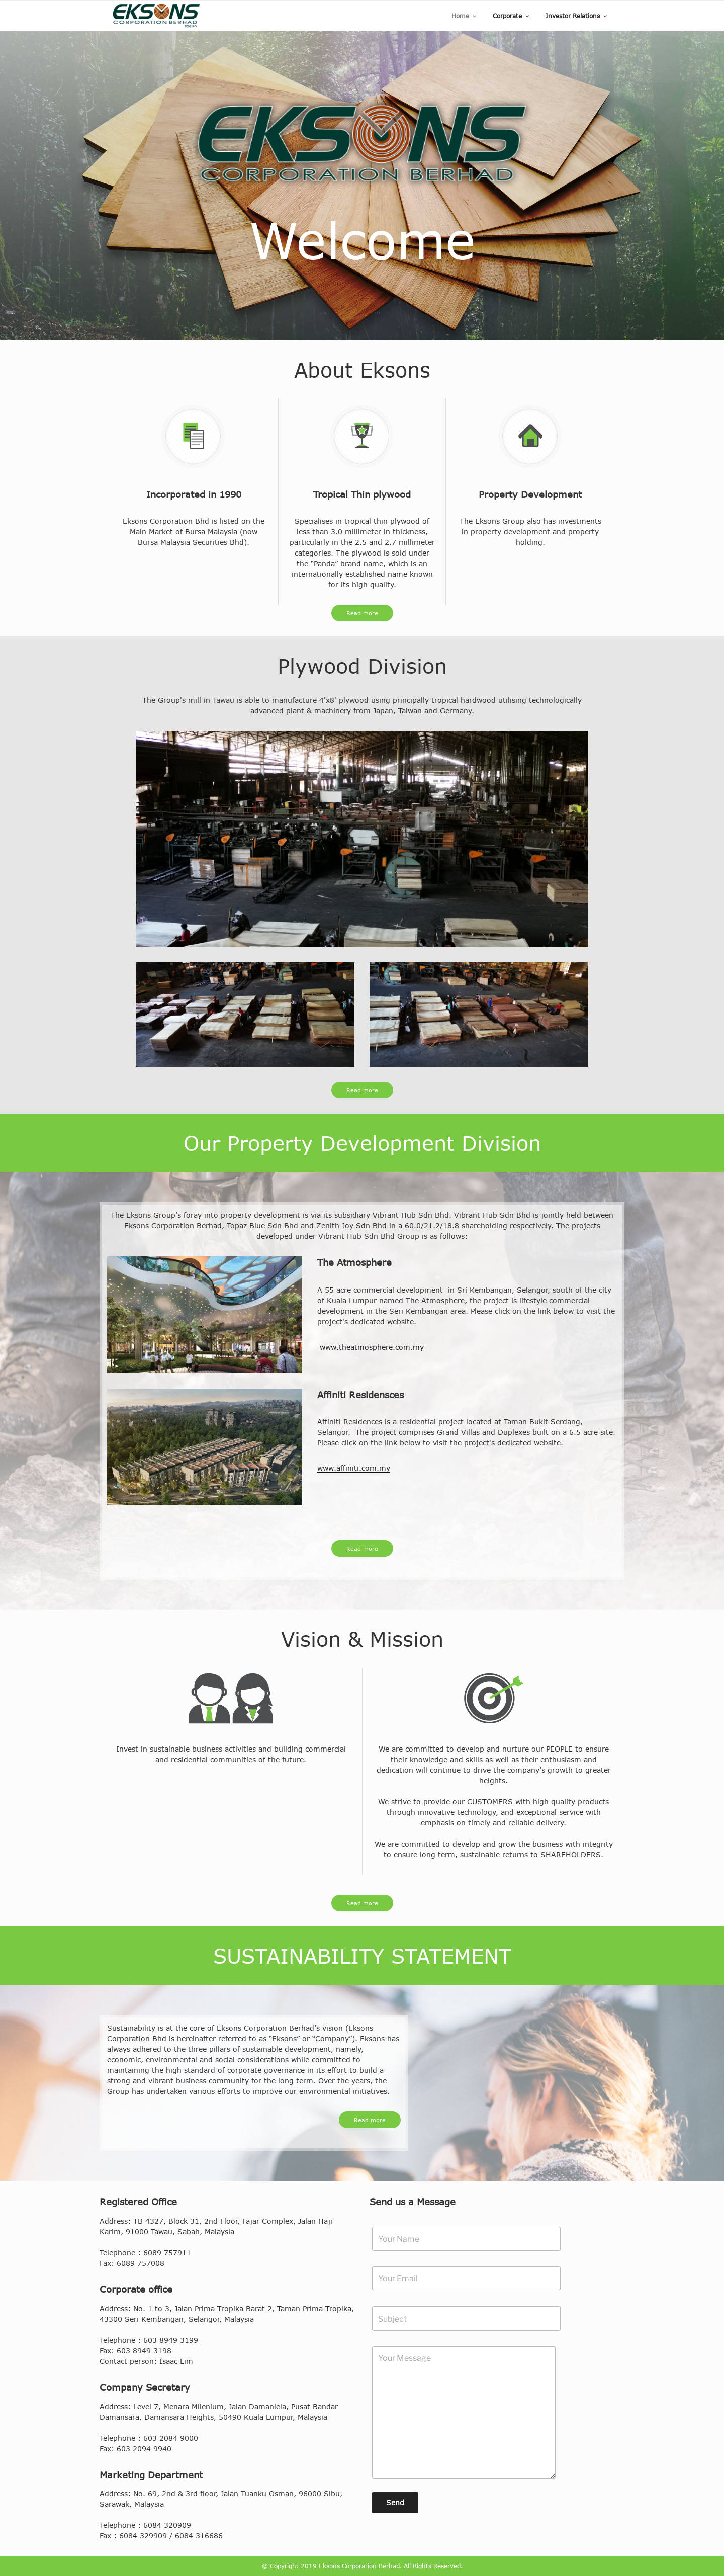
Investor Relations (577, 15)
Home (464, 15)
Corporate (511, 15)
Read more (362, 613)
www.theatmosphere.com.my (372, 1347)
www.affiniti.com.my (353, 1468)
